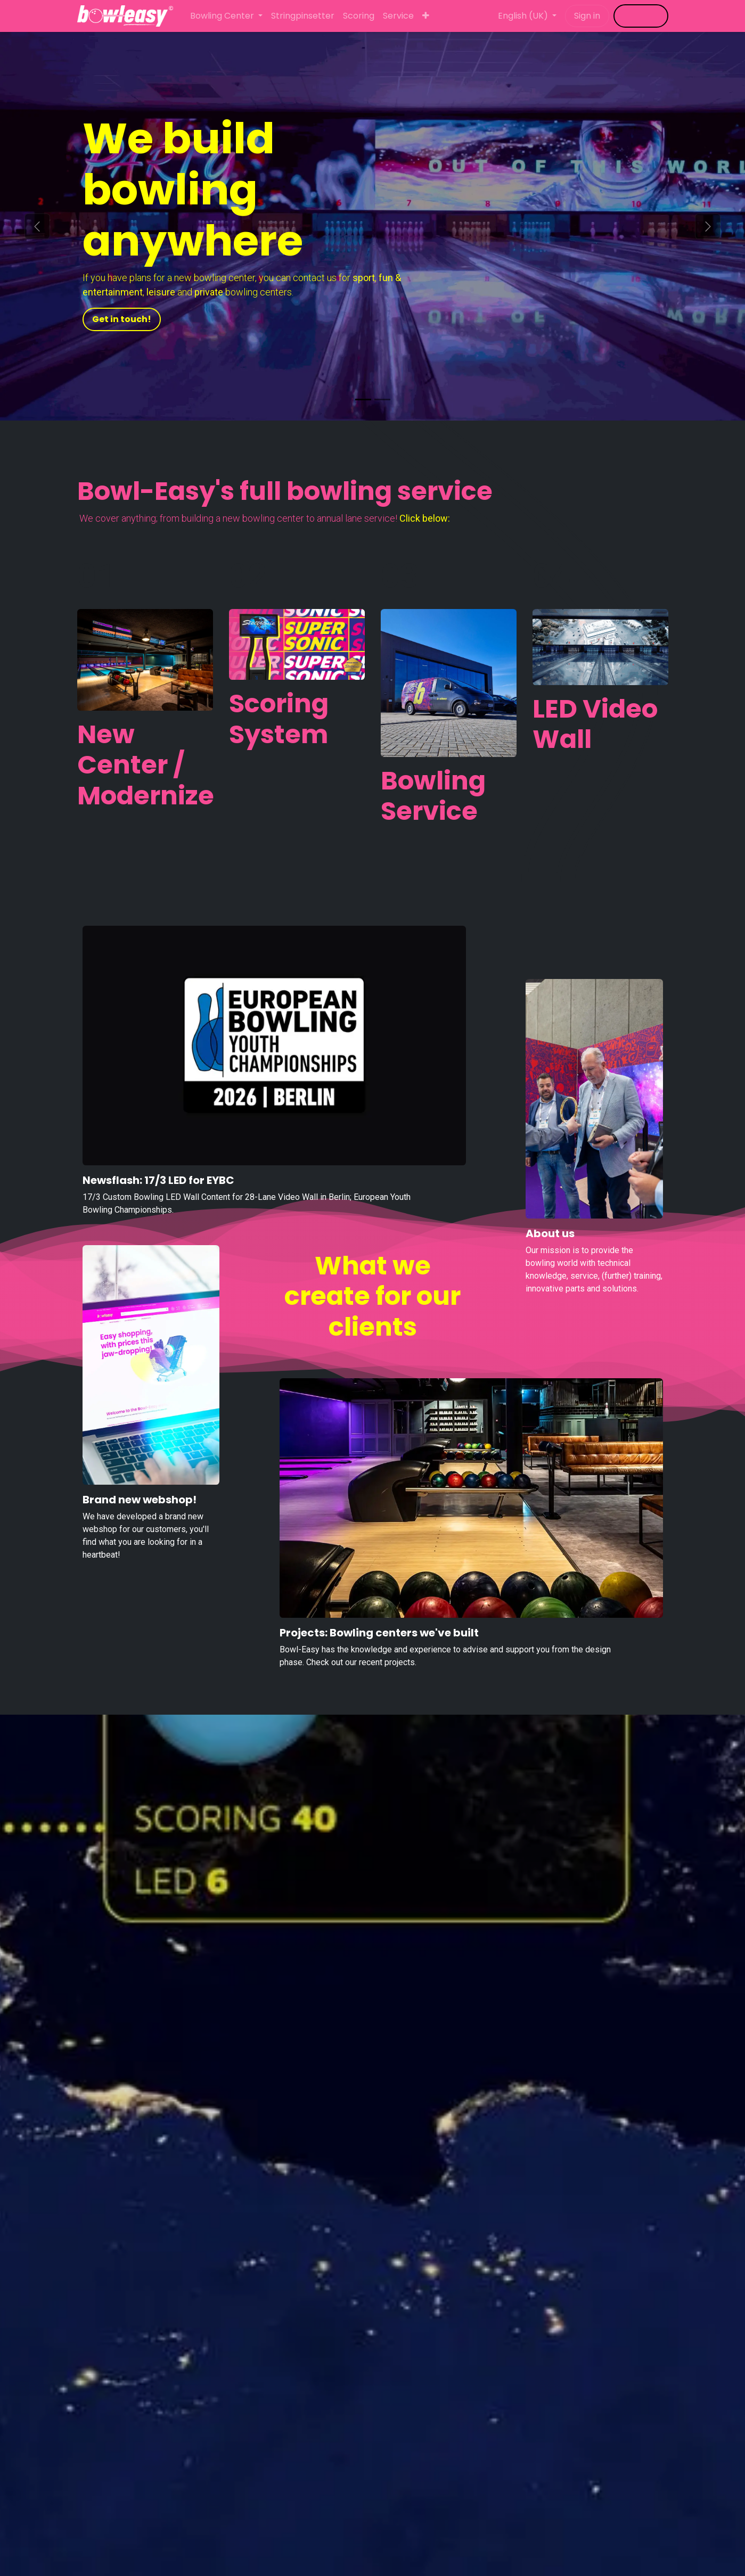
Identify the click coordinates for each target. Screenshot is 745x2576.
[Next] (707, 226)
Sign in (587, 16)
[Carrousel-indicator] (363, 399)
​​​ (641, 16)
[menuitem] (226, 16)
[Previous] (37, 226)
